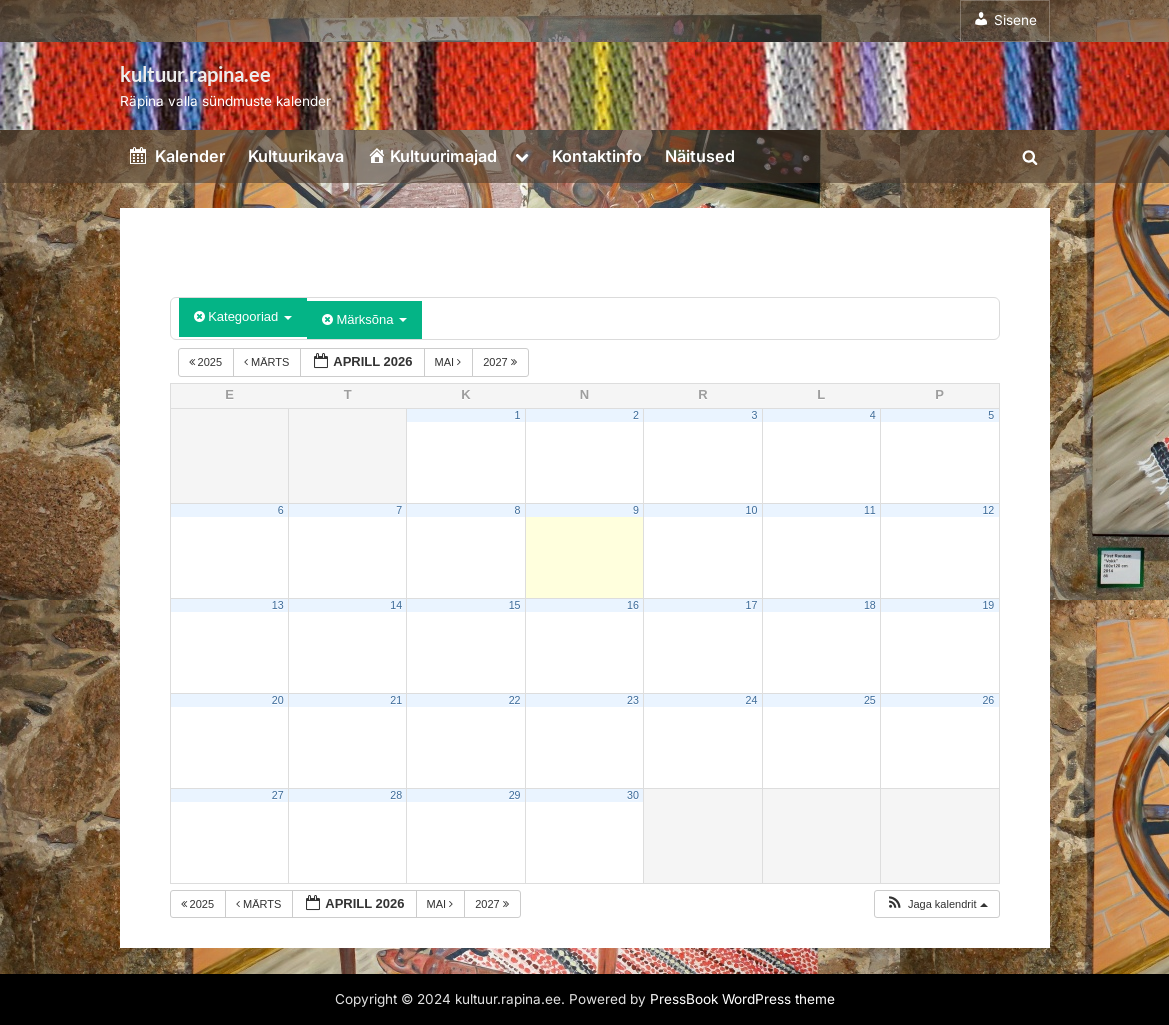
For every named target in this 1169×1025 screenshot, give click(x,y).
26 (988, 700)
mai (450, 362)
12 (988, 510)
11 (870, 510)
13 (278, 605)
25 (870, 700)
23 (633, 700)
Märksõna (364, 319)
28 (396, 795)
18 (870, 605)
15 (515, 605)
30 (633, 795)
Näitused (700, 156)
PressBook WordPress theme (742, 999)
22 (515, 700)
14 (396, 605)
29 (515, 795)
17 (751, 605)
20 (278, 700)
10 (751, 510)
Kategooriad (243, 316)
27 (278, 795)
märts (268, 362)
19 (988, 605)
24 (751, 700)
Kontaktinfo (597, 156)
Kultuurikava (296, 156)
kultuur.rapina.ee (195, 74)
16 (633, 605)
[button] (936, 904)
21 (396, 700)
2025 (207, 362)
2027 (501, 362)
